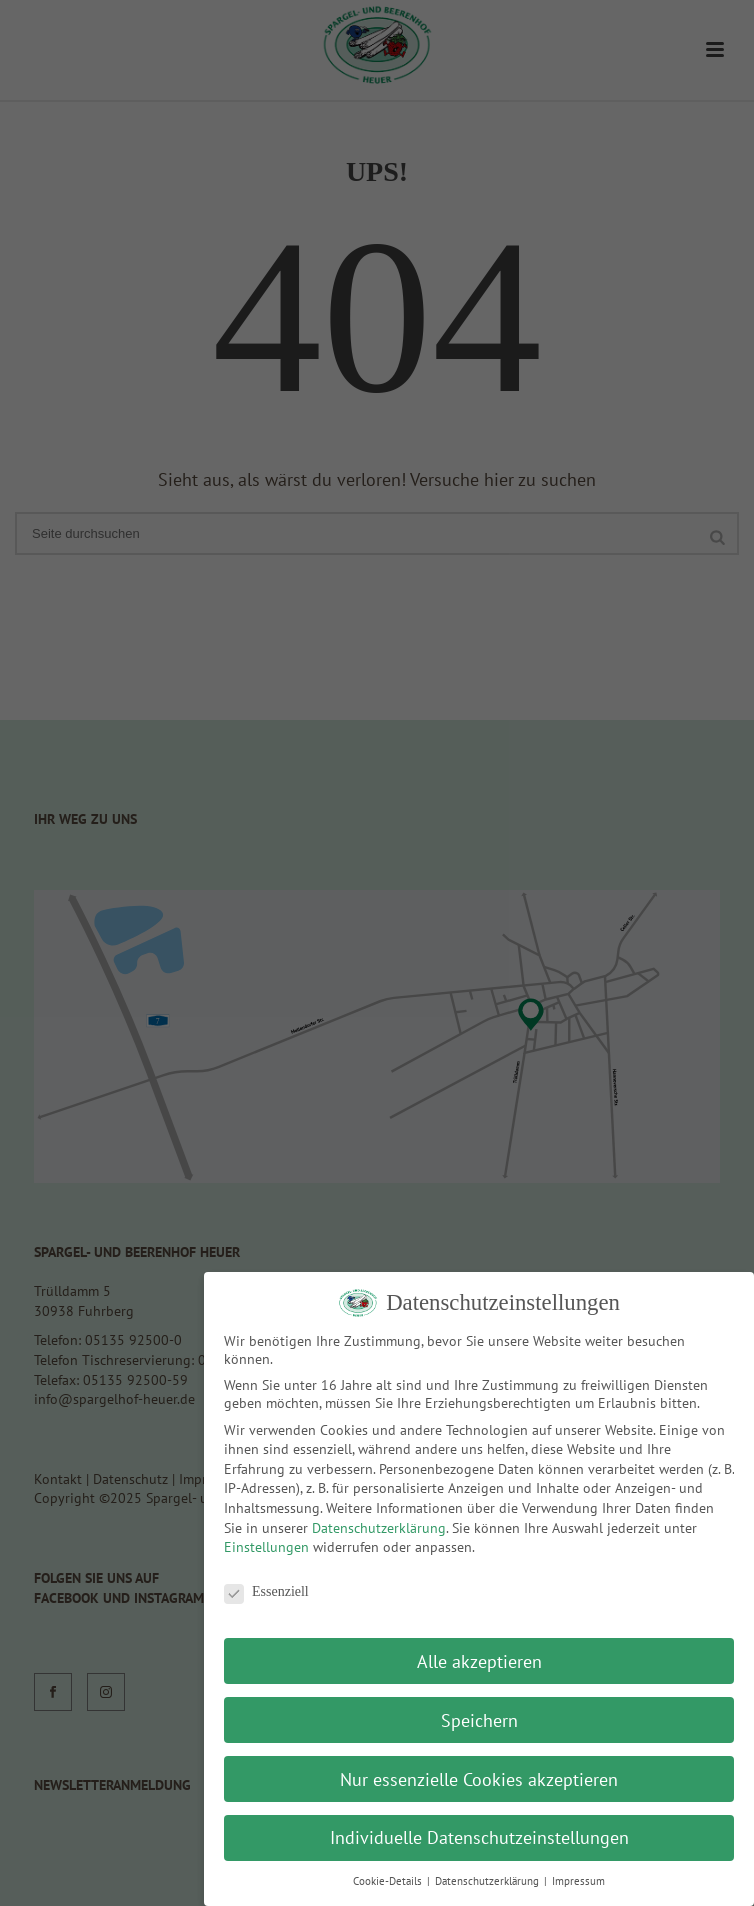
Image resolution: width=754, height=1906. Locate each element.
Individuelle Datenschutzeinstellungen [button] (479, 1837)
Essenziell (266, 1592)
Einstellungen (266, 1547)
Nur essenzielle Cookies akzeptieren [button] (479, 1779)
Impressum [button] (578, 1881)
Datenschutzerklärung (379, 1528)
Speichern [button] (479, 1720)
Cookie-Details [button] (389, 1881)
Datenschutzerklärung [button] (488, 1881)
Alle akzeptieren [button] (479, 1661)
